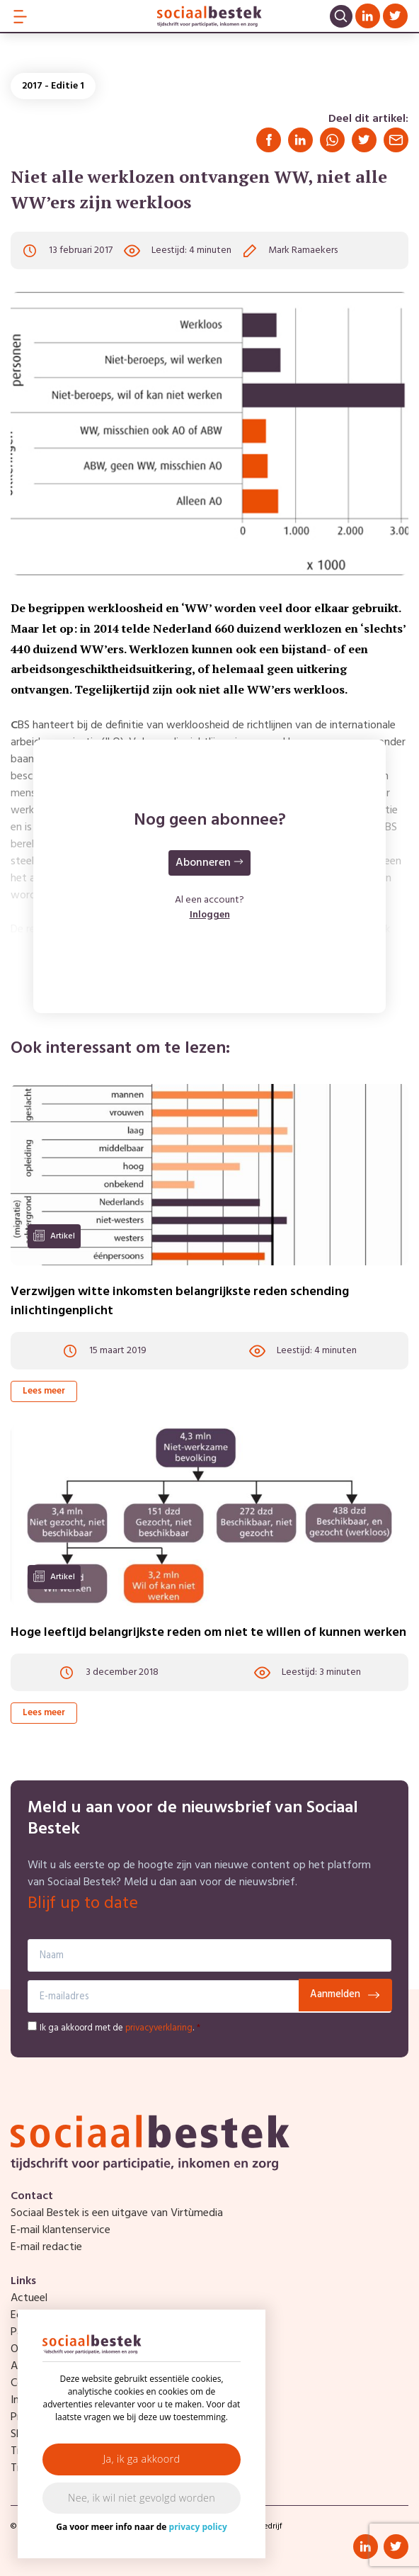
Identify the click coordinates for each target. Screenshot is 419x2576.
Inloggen (210, 915)
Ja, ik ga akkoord (141, 2458)
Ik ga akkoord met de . (120, 2028)
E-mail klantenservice (60, 2230)
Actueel (29, 2298)
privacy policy (198, 2527)
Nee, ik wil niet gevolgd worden (141, 2497)
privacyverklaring (159, 2028)
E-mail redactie (46, 2247)
